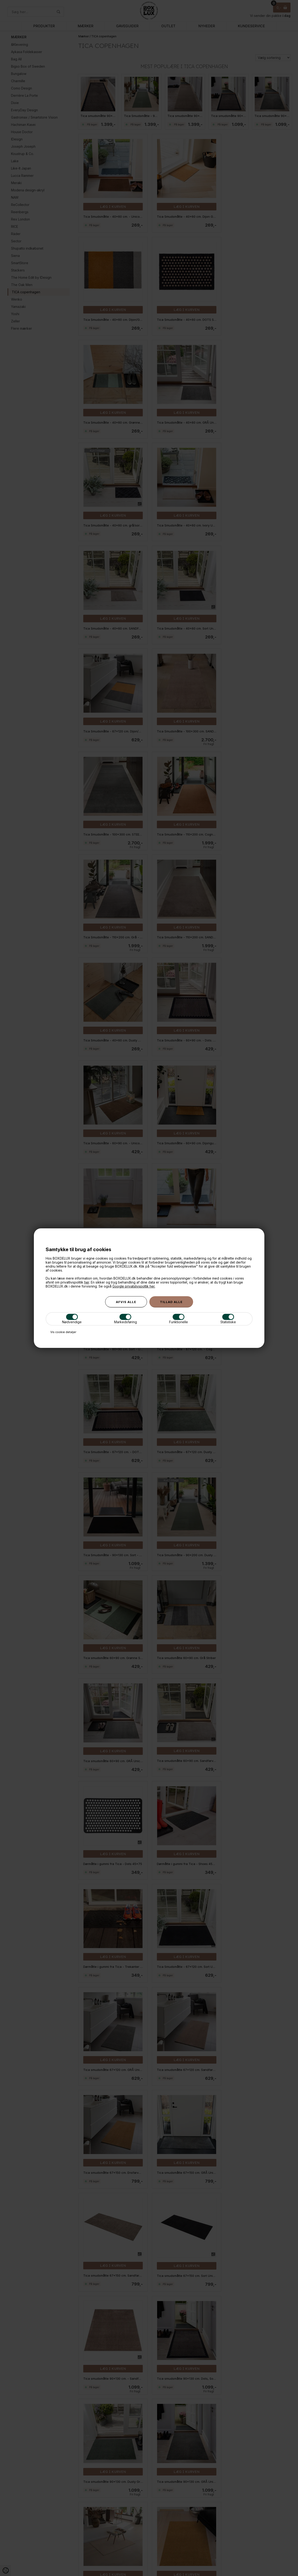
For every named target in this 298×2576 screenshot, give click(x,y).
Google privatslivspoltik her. (133, 1286)
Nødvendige (72, 1319)
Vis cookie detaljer (63, 1332)
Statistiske (228, 1319)
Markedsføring (125, 1319)
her (86, 1282)
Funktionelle (178, 1319)
